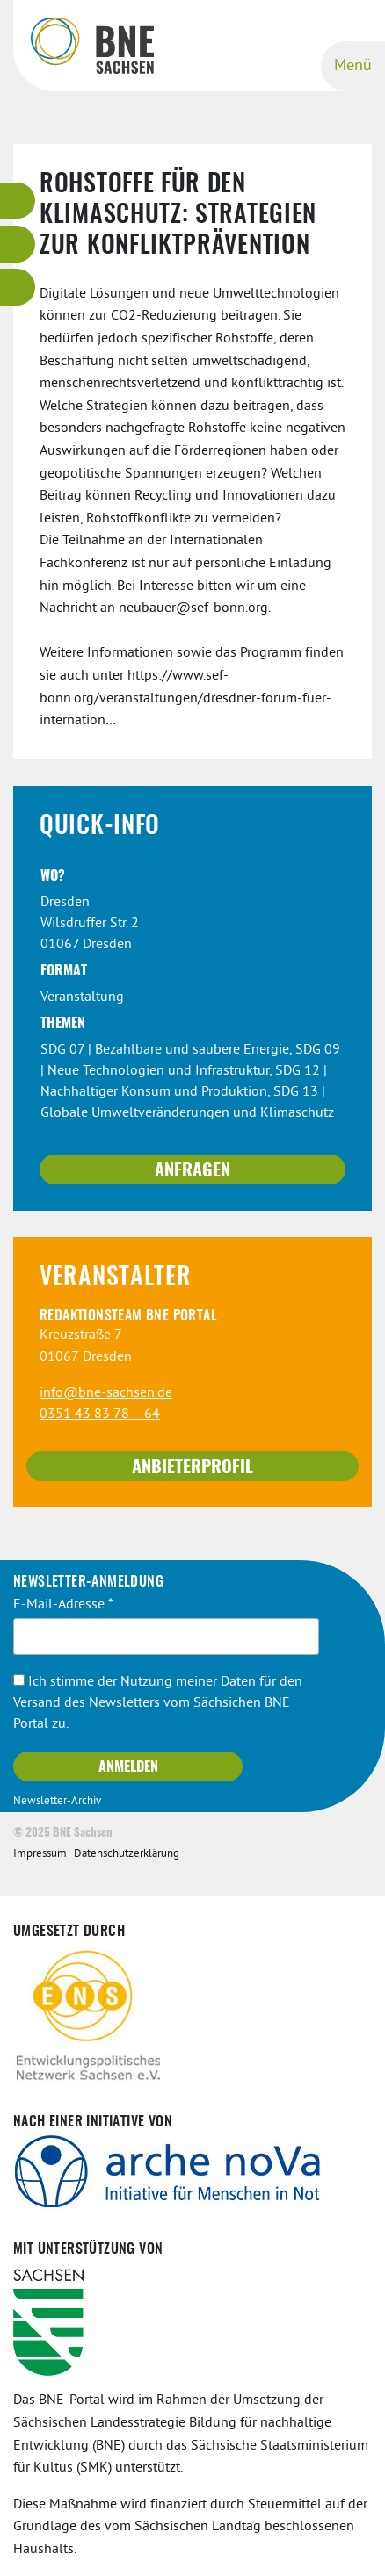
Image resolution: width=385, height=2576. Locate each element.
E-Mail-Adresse (63, 1605)
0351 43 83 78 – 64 (100, 1414)
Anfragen (192, 1171)
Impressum (40, 1854)
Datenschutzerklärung (126, 1854)
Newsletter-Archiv (57, 1802)
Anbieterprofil (192, 1468)
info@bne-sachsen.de (106, 1393)
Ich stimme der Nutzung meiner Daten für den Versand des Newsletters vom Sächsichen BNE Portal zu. (157, 1703)
